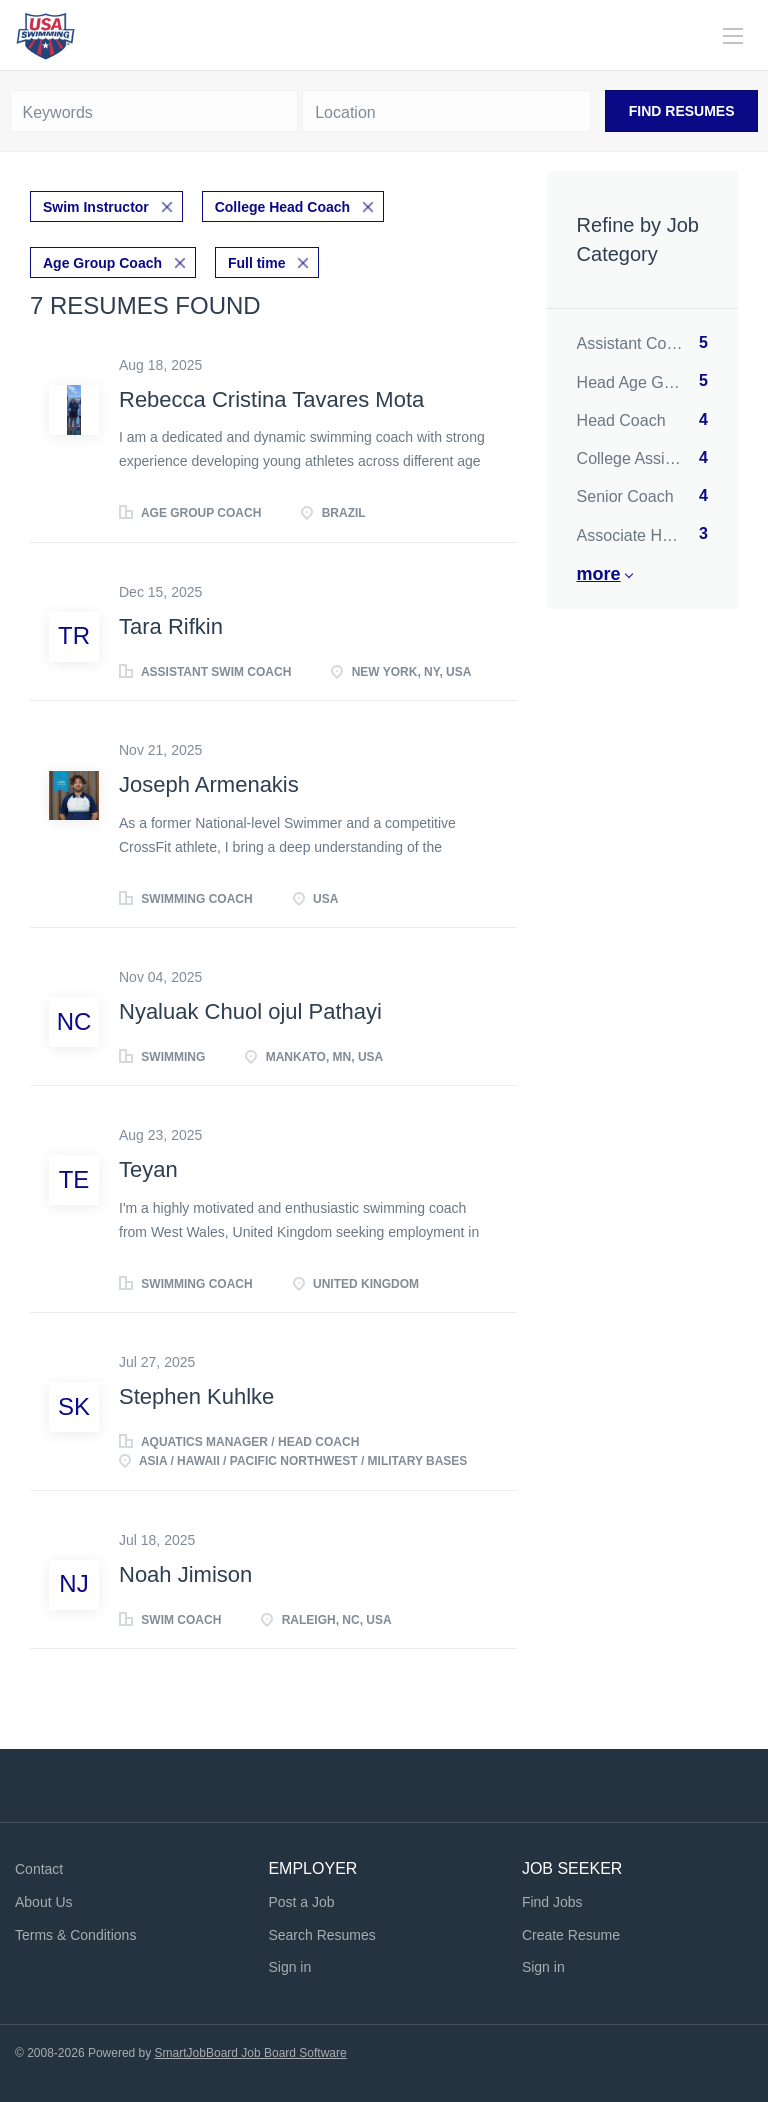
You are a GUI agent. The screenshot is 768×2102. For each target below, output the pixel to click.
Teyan (148, 1169)
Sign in (289, 1967)
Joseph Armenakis (209, 784)
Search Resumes (321, 1935)
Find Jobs (552, 1902)
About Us (44, 1902)
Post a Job (301, 1902)
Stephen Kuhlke (196, 1396)
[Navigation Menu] (733, 36)
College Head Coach (282, 207)
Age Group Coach (102, 263)
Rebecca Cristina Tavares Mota (271, 399)
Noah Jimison (185, 1574)
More (599, 574)
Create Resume (571, 1935)
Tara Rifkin (171, 626)
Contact (39, 1869)
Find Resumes (682, 111)
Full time (257, 263)
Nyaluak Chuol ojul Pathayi (250, 1011)
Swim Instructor (96, 207)
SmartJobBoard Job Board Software (251, 2053)
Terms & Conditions (75, 1935)
